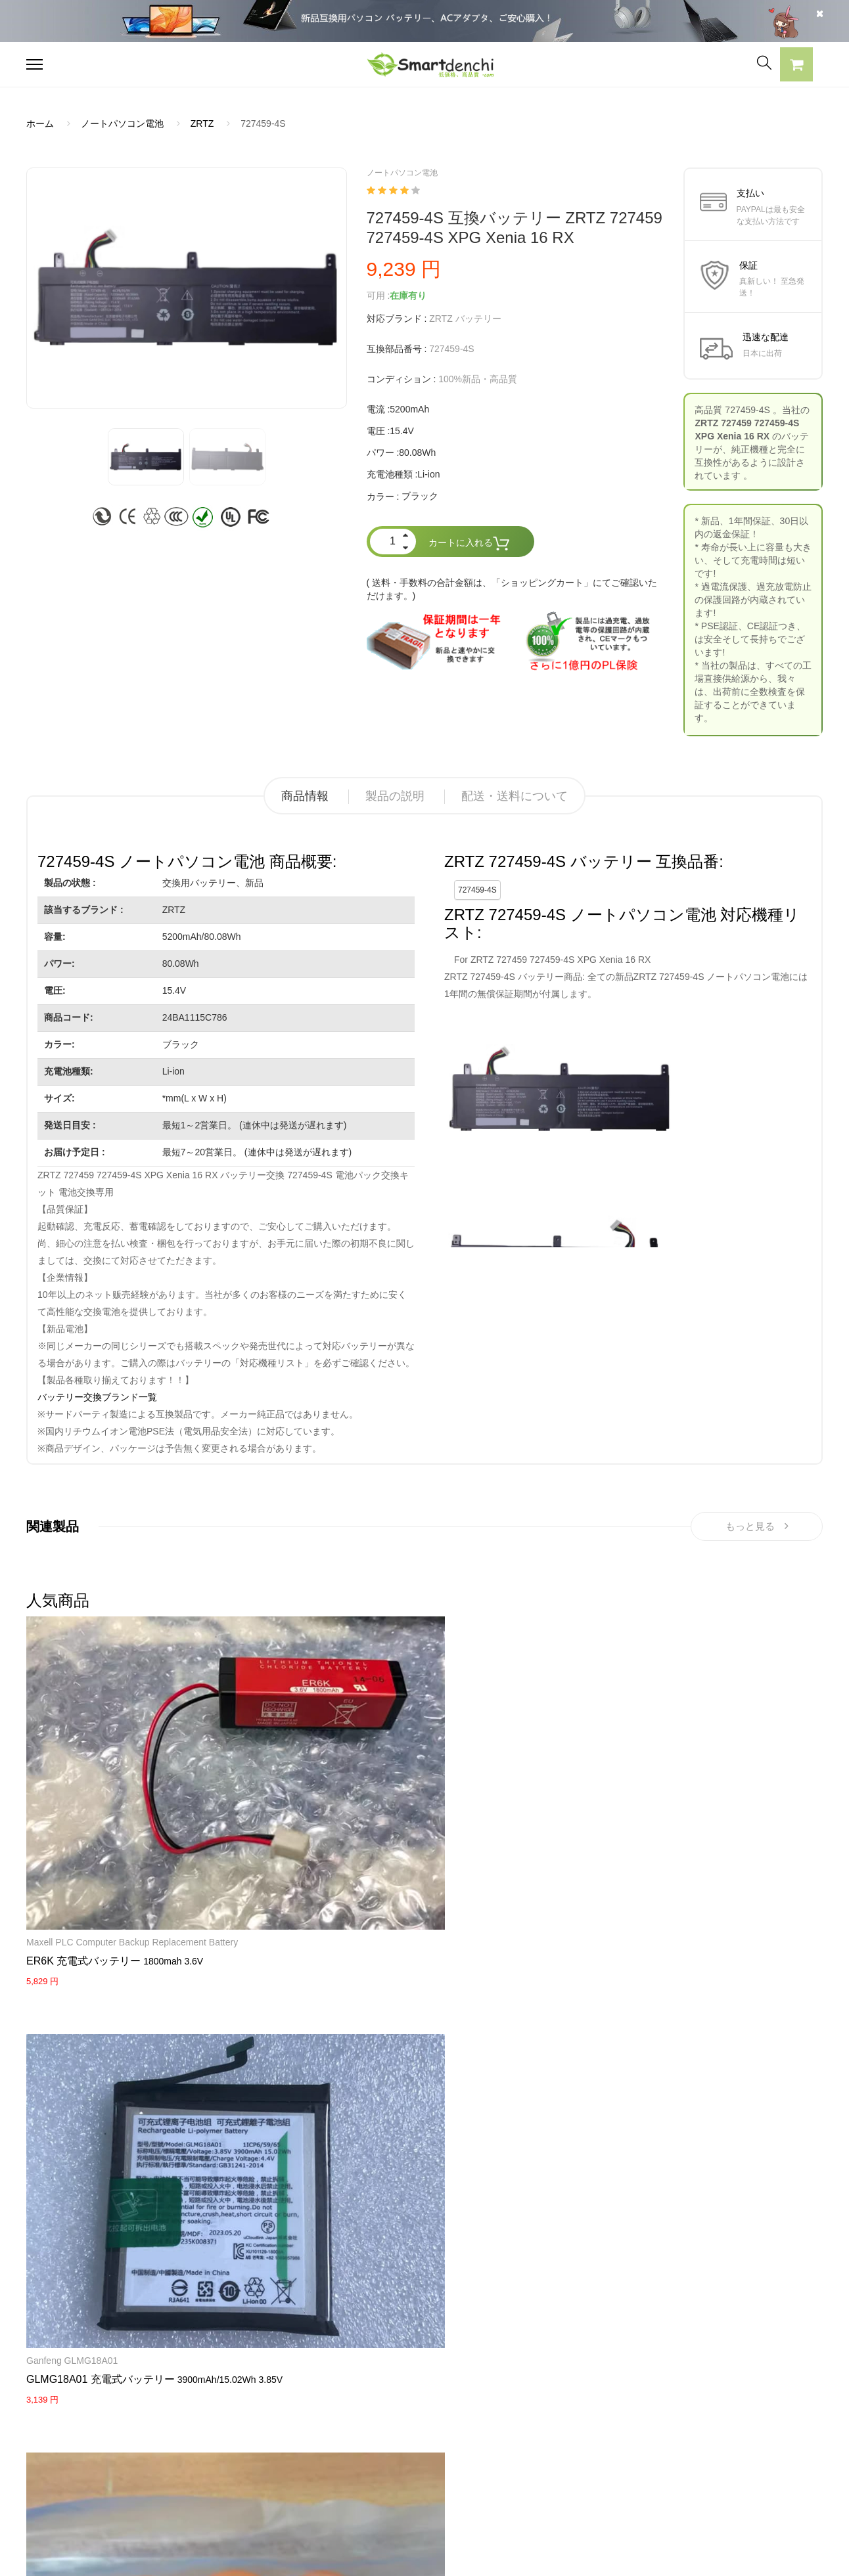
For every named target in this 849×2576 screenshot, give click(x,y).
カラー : (383, 496)
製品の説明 (394, 796)
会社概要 (371, 2385)
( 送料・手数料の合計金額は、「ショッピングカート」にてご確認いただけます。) (512, 589)
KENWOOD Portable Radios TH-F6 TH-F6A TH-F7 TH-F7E (760, 1978)
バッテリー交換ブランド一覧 (97, 1397)
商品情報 (305, 796)
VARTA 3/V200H (331, 1721)
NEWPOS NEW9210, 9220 (489, 1721)
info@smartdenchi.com (593, 2477)
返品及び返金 (380, 2454)
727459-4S (477, 890)
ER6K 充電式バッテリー (83, 1765)
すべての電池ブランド (562, 2385)
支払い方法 (376, 2431)
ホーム (40, 123)
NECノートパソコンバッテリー (91, 2500)
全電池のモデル (548, 2408)
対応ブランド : (397, 318)
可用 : (378, 295)
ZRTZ (202, 123)
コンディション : (401, 379)
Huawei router (328, 1965)
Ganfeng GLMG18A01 (208, 1721)
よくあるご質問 (385, 2408)
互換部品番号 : (397, 349)
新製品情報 (539, 2431)
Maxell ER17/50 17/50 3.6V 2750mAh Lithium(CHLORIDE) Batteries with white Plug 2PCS (490, 1991)
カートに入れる (469, 543)
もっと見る (756, 1528)
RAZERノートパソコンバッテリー (97, 2431)
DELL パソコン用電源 (234, 2454)
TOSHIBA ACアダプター (239, 2431)
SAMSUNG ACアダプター (242, 2385)
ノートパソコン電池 (122, 123)
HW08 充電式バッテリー (356, 1983)
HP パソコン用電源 (229, 2477)
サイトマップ (543, 2454)
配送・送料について (514, 796)
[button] (796, 66)
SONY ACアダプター (232, 2408)
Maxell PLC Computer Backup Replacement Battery (71, 1734)
